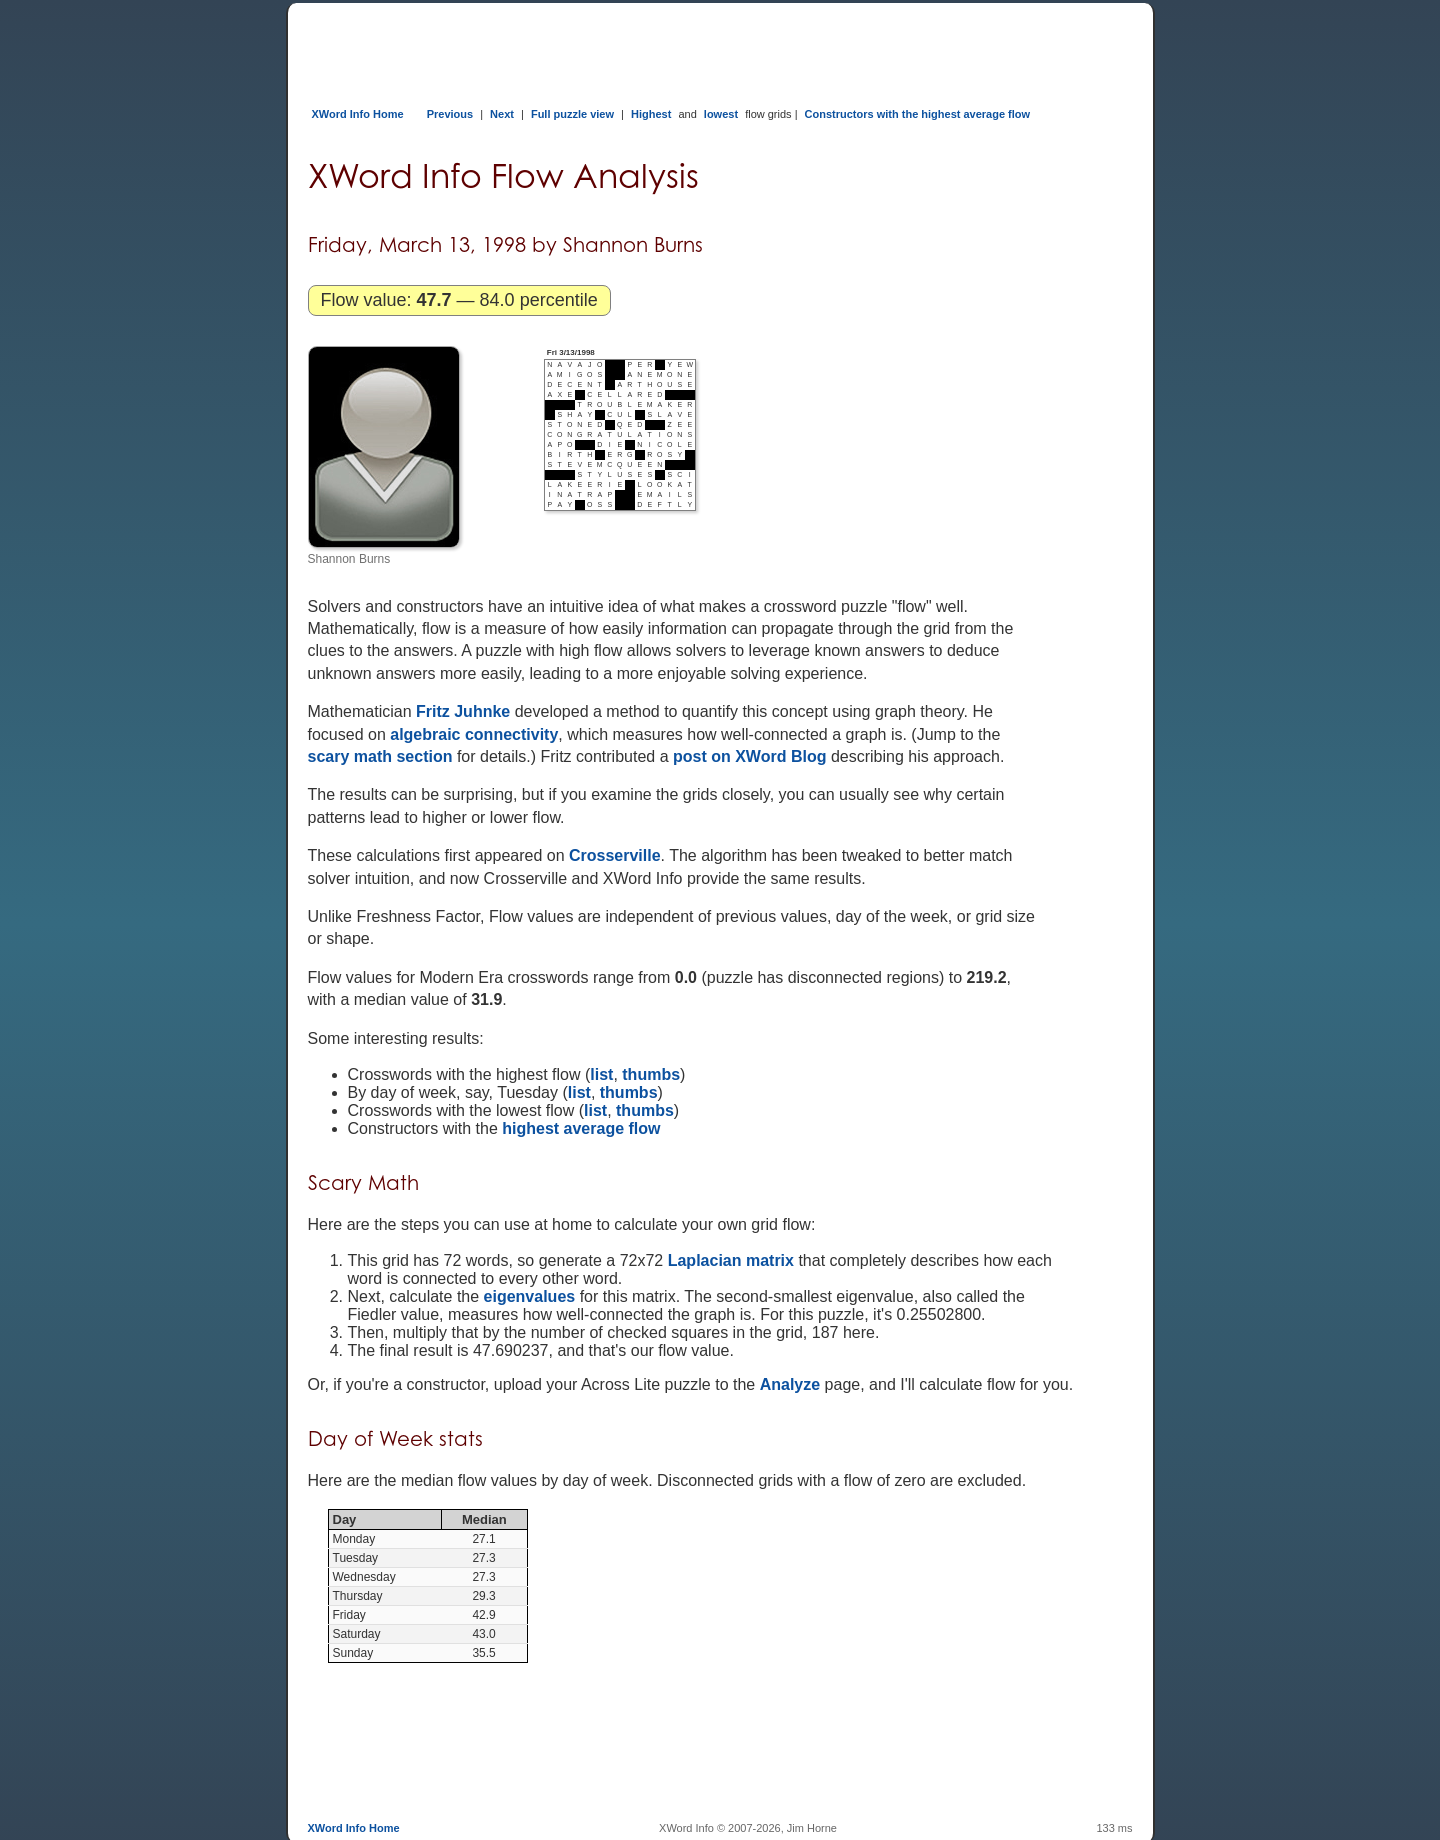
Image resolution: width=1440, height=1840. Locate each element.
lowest (721, 114)
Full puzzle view (572, 114)
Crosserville (615, 855)
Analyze (790, 1384)
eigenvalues (530, 1296)
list (601, 1074)
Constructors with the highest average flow (918, 114)
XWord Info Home (358, 114)
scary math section (380, 756)
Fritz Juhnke (463, 711)
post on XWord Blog (749, 756)
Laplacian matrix (731, 1260)
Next (502, 114)
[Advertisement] (672, 48)
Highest (651, 114)
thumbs (651, 1074)
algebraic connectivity (474, 734)
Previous (450, 114)
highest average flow (581, 1128)
